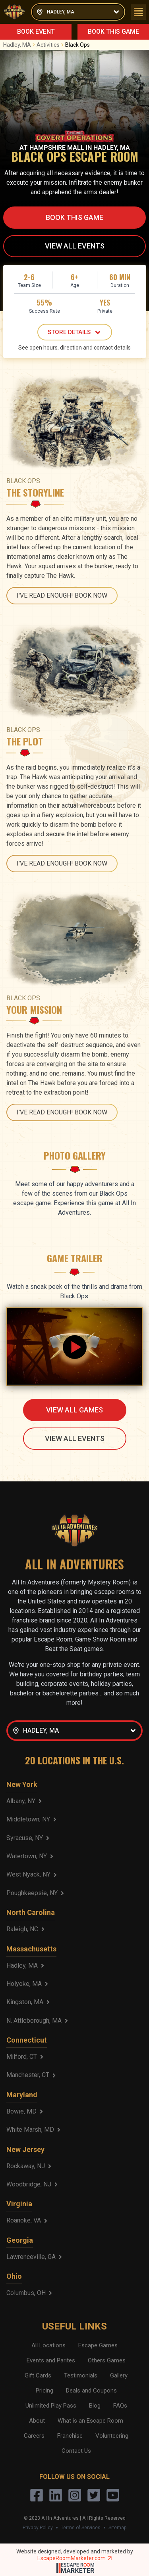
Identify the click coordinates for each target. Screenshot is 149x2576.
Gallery (119, 2375)
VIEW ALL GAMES (74, 1410)
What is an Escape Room (90, 2420)
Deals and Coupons (91, 2390)
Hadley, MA (20, 45)
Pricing (44, 2390)
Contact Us (76, 2450)
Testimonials (80, 2375)
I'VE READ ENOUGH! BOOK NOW (62, 595)
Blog (95, 2405)
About (37, 2420)
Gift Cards (38, 2375)
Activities (51, 45)
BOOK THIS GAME (113, 31)
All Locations (48, 2345)
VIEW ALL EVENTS (74, 246)
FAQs (120, 2405)
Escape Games (98, 2345)
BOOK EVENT (36, 31)
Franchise (70, 2435)
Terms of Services (81, 2527)
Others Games (107, 2360)
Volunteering (111, 2435)
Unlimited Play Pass (50, 2405)
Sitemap (117, 2527)
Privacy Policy (38, 2527)
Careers (34, 2435)
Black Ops (77, 45)
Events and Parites (51, 2360)
